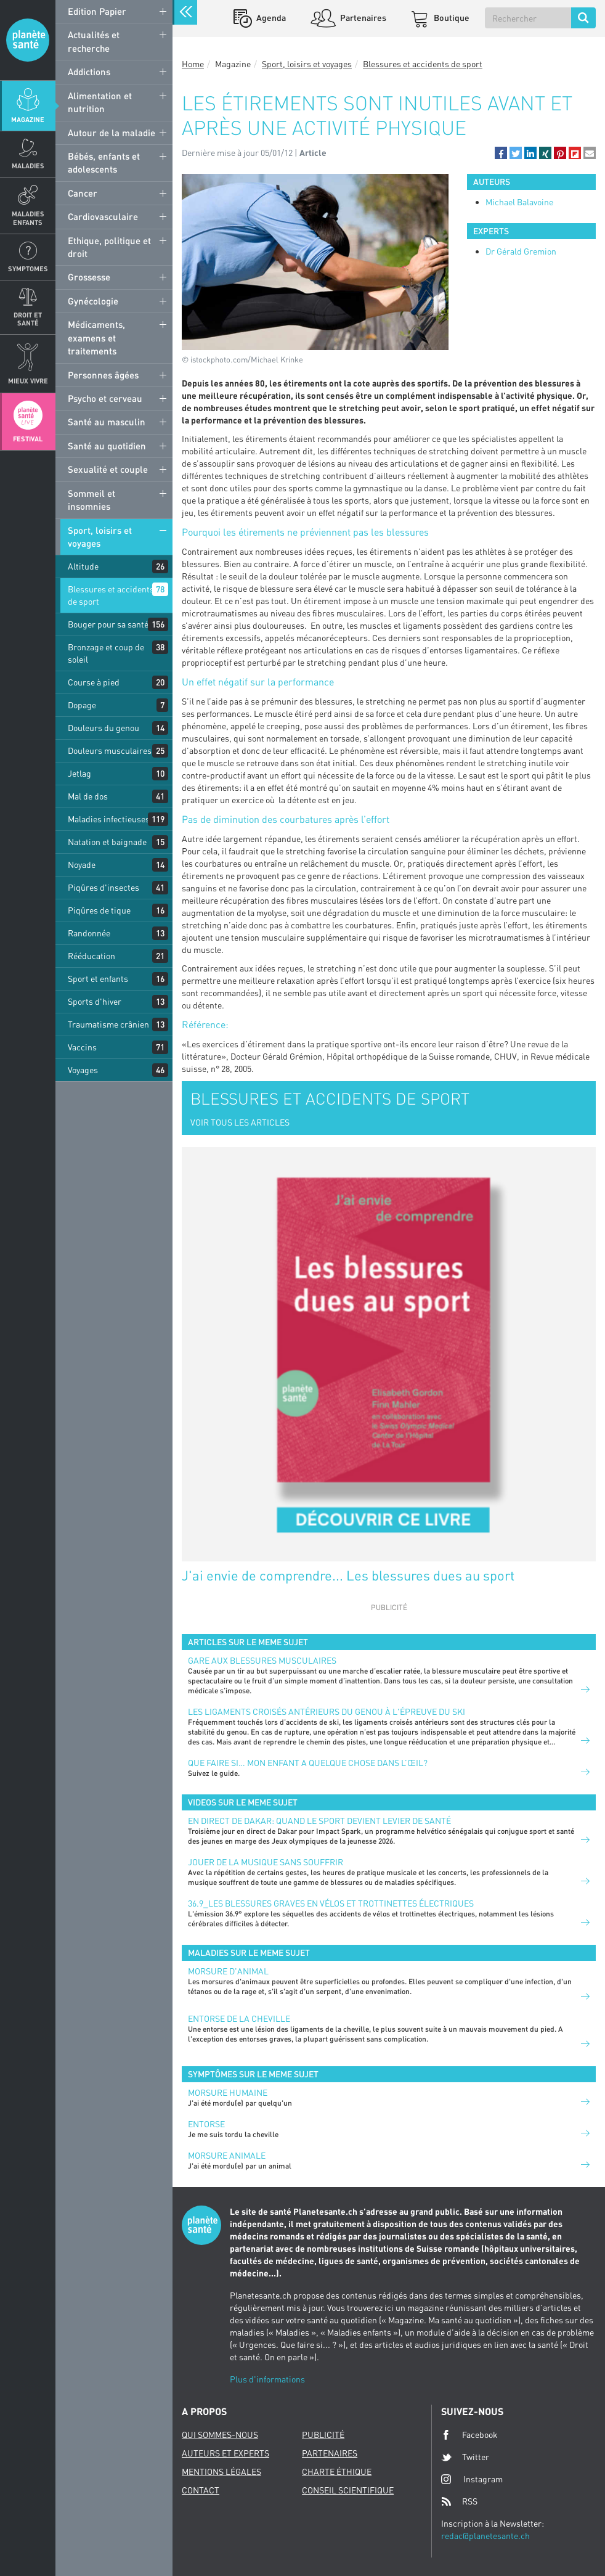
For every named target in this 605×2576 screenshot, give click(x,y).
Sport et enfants (98, 978)
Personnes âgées (103, 374)
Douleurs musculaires (110, 750)
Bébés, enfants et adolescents (104, 162)
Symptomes (28, 268)
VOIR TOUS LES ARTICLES (240, 1122)
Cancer (82, 192)
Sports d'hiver (94, 1001)
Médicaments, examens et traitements (96, 337)
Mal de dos (88, 796)
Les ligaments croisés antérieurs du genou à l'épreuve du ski (326, 1711)
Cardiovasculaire (103, 216)
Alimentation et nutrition (100, 102)
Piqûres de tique (99, 910)
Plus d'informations (267, 2379)
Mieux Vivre (28, 381)
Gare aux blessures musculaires (262, 1660)
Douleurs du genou (103, 727)
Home (193, 64)
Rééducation (91, 956)
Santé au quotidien (107, 445)
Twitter (465, 2457)
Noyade (81, 864)
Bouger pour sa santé (108, 624)
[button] (501, 153)
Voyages (83, 1070)
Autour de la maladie (111, 132)
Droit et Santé (28, 319)
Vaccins (82, 1047)
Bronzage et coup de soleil (106, 653)
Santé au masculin (106, 421)
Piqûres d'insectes (103, 887)
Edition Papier (97, 11)
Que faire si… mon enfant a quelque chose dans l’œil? (308, 1762)
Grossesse (89, 276)
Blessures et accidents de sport (111, 595)
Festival (28, 439)
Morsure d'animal (228, 1971)
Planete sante (27, 40)
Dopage (82, 705)
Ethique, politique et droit (109, 247)
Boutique (450, 17)
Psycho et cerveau (105, 398)
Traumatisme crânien (108, 1024)
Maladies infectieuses (109, 819)
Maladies (28, 166)
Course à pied (94, 682)
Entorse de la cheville (239, 2018)
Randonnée (89, 933)
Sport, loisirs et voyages (100, 537)
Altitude (83, 566)
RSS (459, 2501)
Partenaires (362, 17)
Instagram (472, 2479)
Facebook (469, 2435)
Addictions (89, 71)
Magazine (27, 119)
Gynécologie (93, 300)
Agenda (270, 17)
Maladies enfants (28, 218)
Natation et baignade (107, 841)
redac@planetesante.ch (485, 2535)
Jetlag (79, 773)
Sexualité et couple (108, 469)
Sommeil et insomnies (91, 500)
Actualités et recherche (94, 41)
